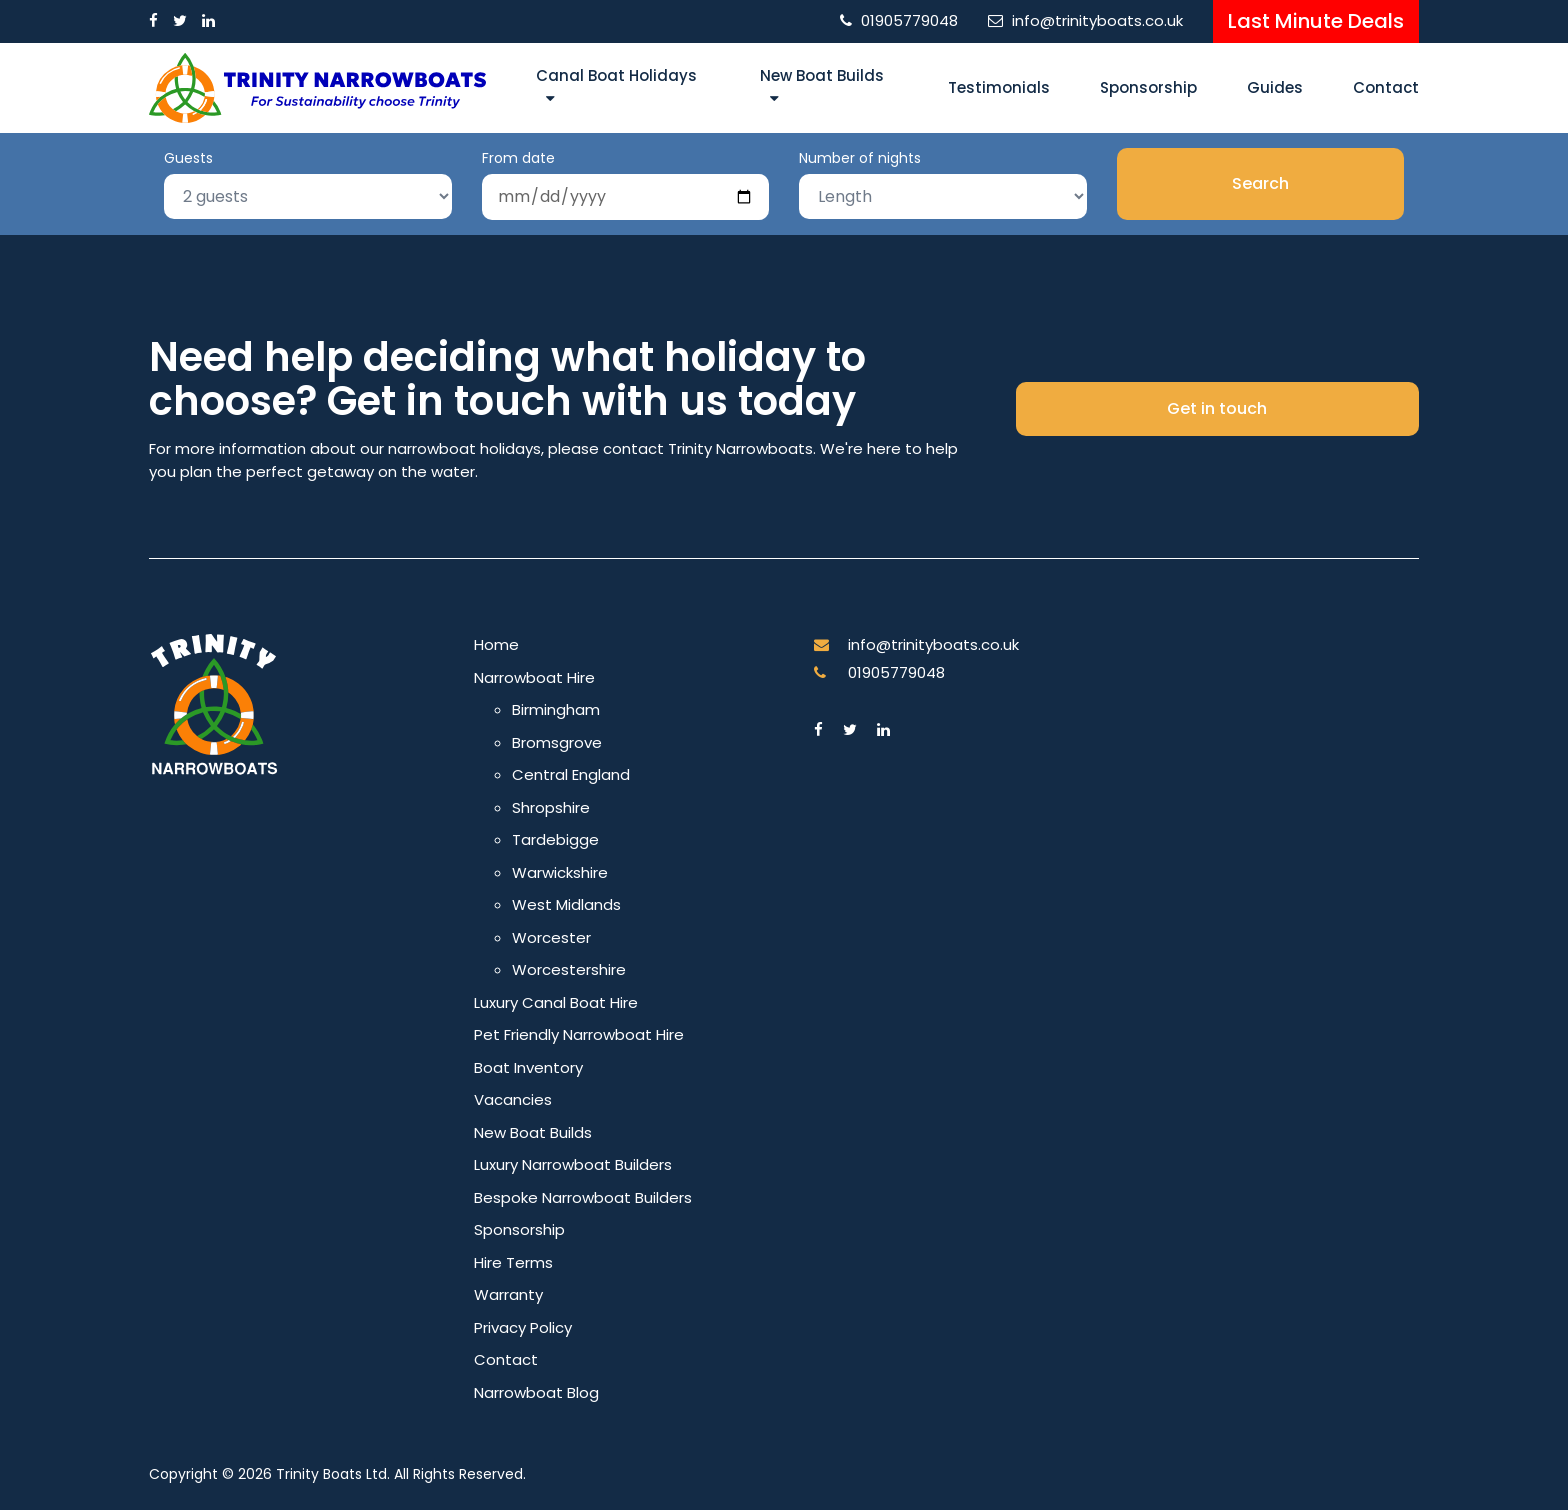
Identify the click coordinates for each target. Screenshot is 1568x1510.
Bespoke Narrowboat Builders (583, 1197)
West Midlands (566, 904)
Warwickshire (560, 872)
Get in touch (1217, 408)
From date (518, 158)
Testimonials (999, 87)
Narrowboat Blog (536, 1392)
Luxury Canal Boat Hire (556, 1002)
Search (1260, 183)
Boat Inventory (528, 1067)
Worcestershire (569, 969)
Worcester (551, 937)
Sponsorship (1148, 87)
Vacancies (513, 1099)
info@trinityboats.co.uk (1097, 20)
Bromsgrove (557, 742)
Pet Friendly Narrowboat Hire (579, 1034)
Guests (188, 158)
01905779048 (909, 20)
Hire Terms (513, 1262)
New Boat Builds (822, 75)
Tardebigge (555, 839)
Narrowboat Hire (534, 677)
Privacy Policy (523, 1327)
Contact (1386, 87)
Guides (1275, 87)
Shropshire (551, 807)
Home (496, 644)
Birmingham (556, 709)
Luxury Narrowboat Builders (573, 1164)
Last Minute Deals (1316, 21)
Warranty (508, 1294)
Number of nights (860, 158)
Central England (571, 774)
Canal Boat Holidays (616, 75)
